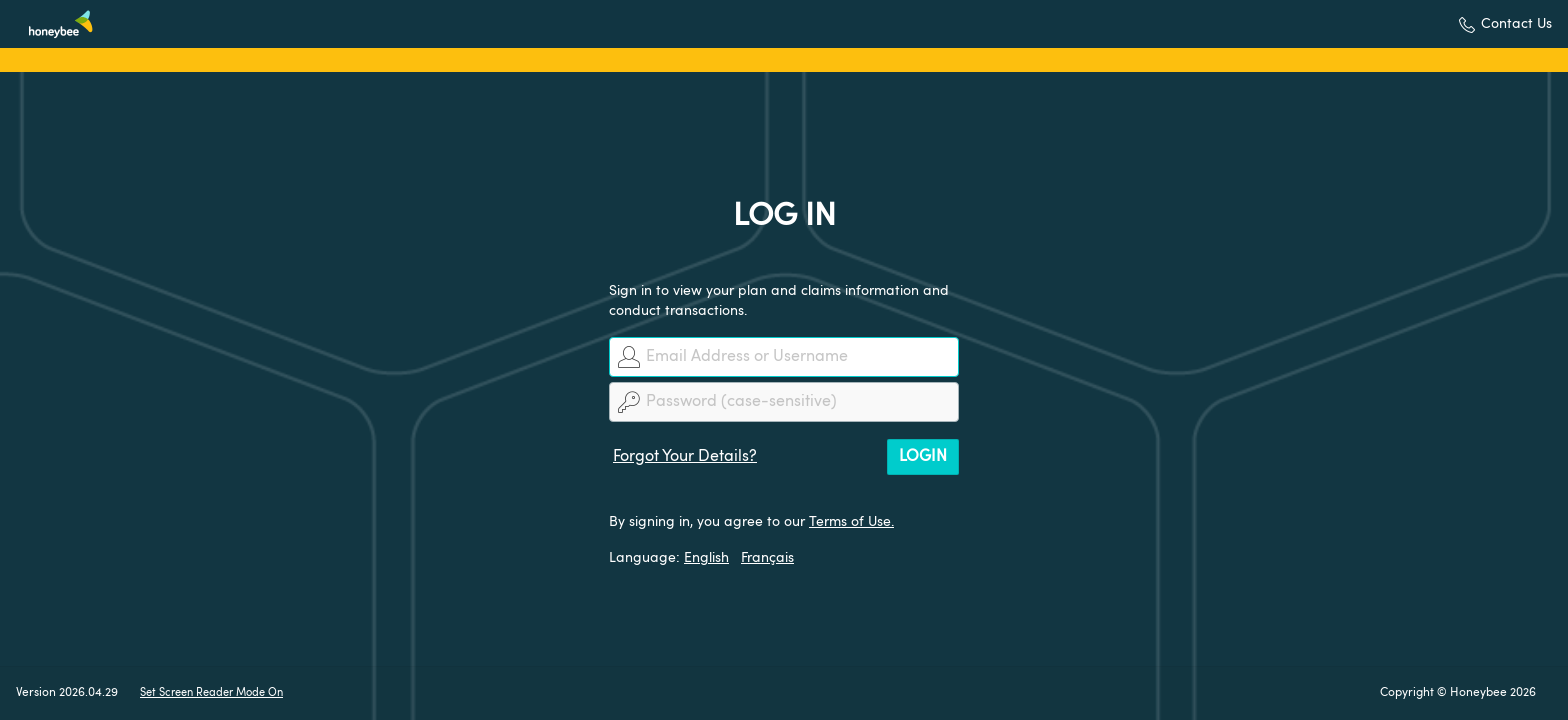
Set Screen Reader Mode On (211, 693)
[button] (1505, 24)
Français (767, 558)
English (706, 558)
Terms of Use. (851, 522)
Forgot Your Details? (685, 457)
